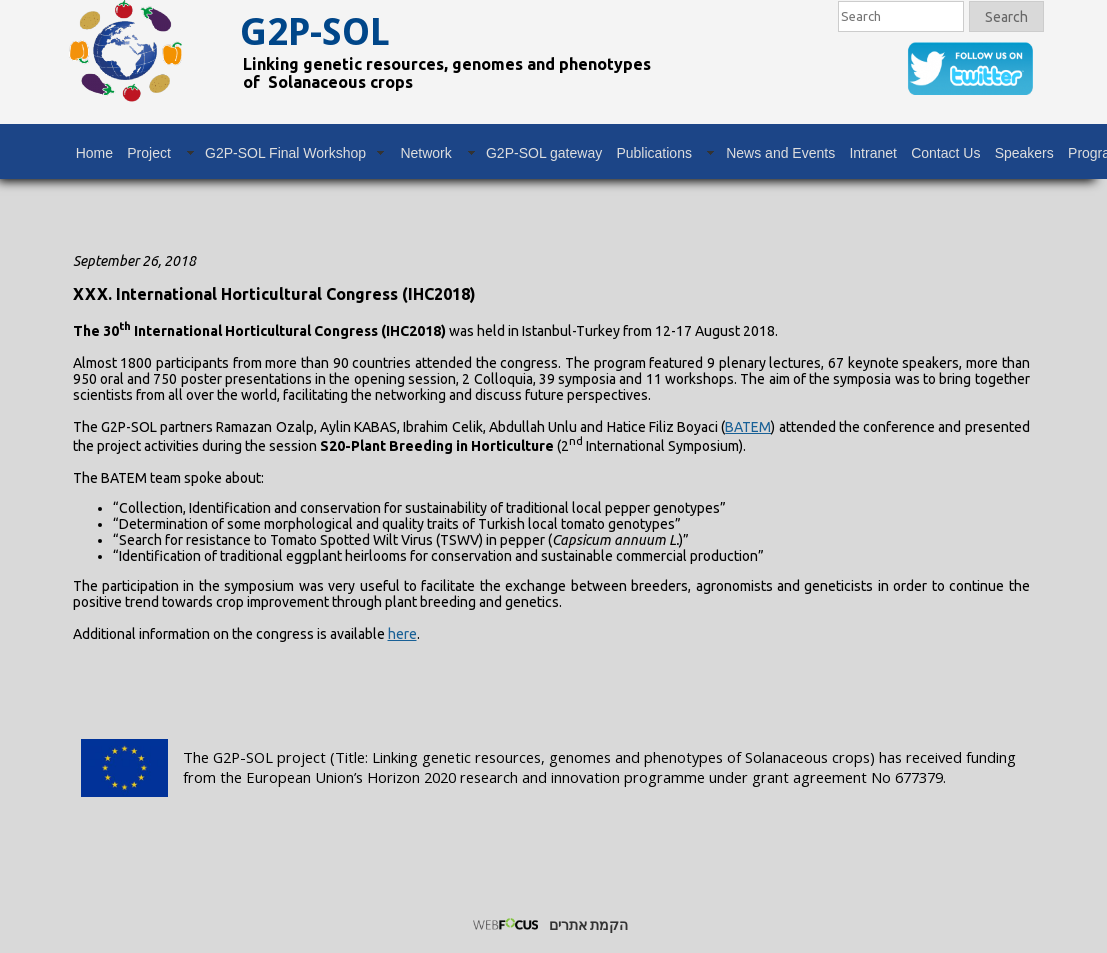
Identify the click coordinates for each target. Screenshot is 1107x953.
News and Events (780, 153)
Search (1006, 17)
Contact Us (945, 153)
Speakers (1024, 153)
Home (94, 153)
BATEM (748, 427)
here (402, 634)
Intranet (872, 153)
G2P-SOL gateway (544, 153)
